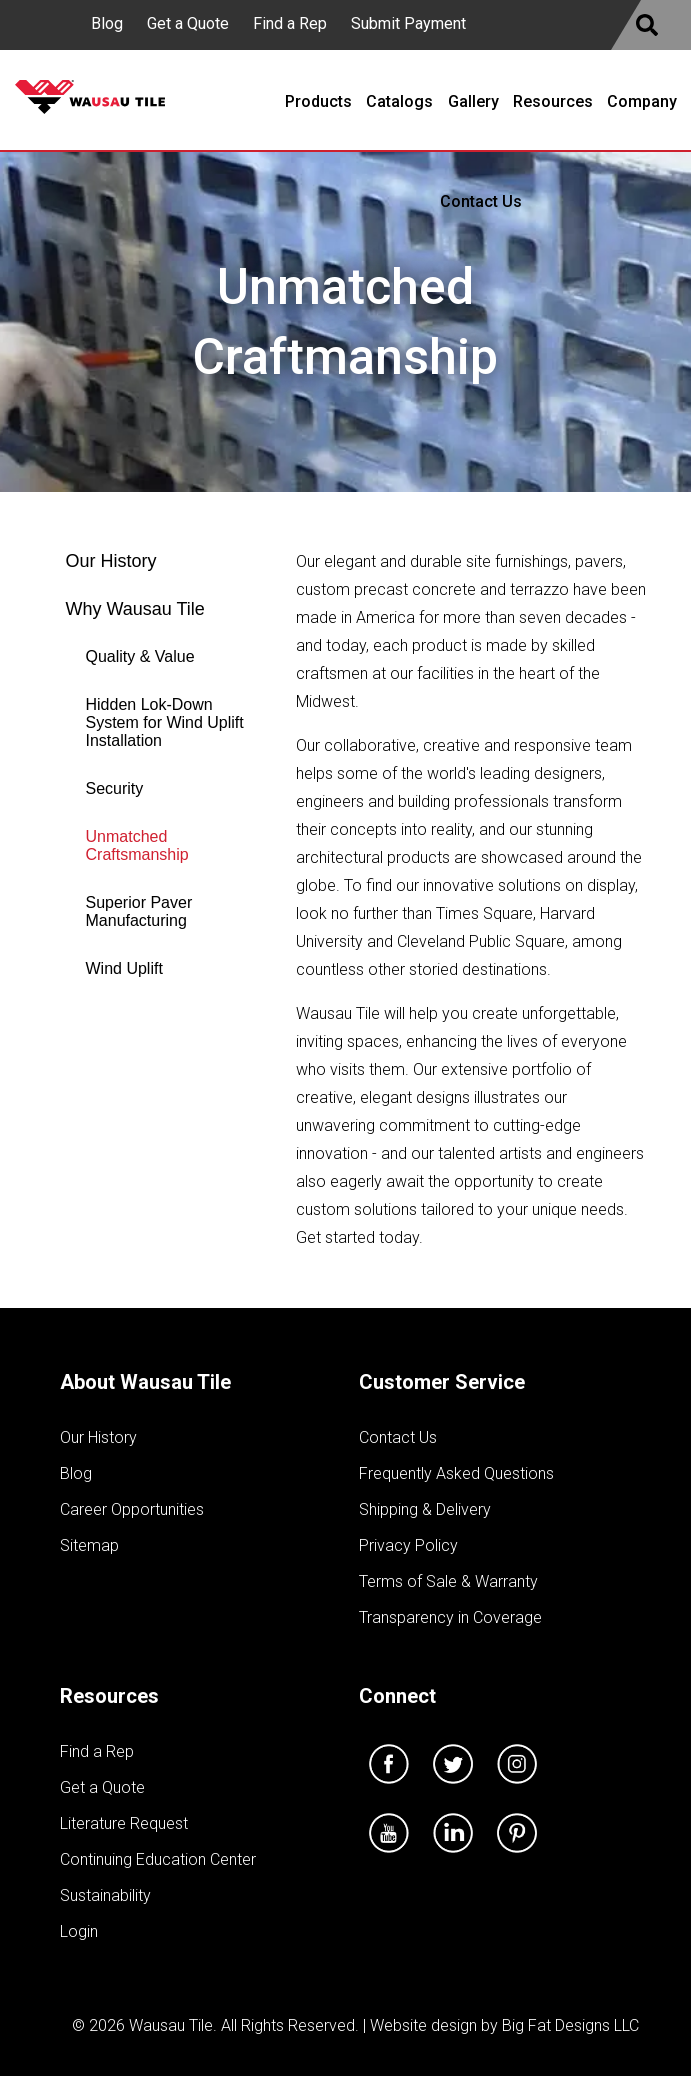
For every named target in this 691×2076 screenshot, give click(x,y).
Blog (107, 23)
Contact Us (398, 1437)
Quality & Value (140, 656)
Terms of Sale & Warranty (448, 1581)
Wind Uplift (124, 968)
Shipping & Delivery (425, 1509)
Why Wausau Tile (135, 609)
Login (79, 1931)
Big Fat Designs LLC (570, 2025)
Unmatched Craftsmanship (137, 845)
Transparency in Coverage (450, 1617)
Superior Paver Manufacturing (139, 911)
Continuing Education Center (158, 1859)
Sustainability (105, 1895)
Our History (111, 561)
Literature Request (124, 1823)
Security (115, 788)
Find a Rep (290, 23)
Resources (109, 1696)
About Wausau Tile (145, 1382)
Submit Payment (408, 23)
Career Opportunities (132, 1509)
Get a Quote (188, 23)
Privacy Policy (408, 1545)
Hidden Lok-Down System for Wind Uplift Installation (165, 722)
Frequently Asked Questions (456, 1473)
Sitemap (89, 1545)
